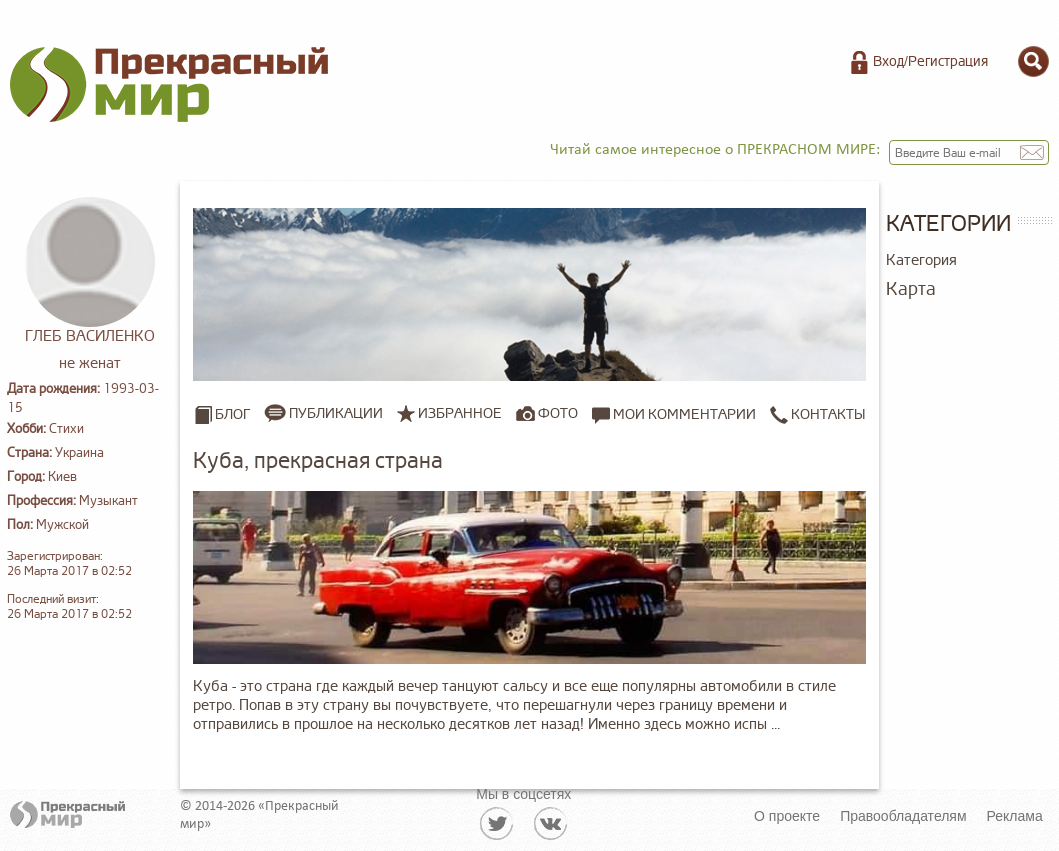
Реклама (1015, 816)
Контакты (817, 414)
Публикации (336, 413)
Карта (911, 289)
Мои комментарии (674, 414)
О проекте (787, 816)
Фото (558, 413)
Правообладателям (903, 816)
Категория (921, 260)
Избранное (460, 413)
